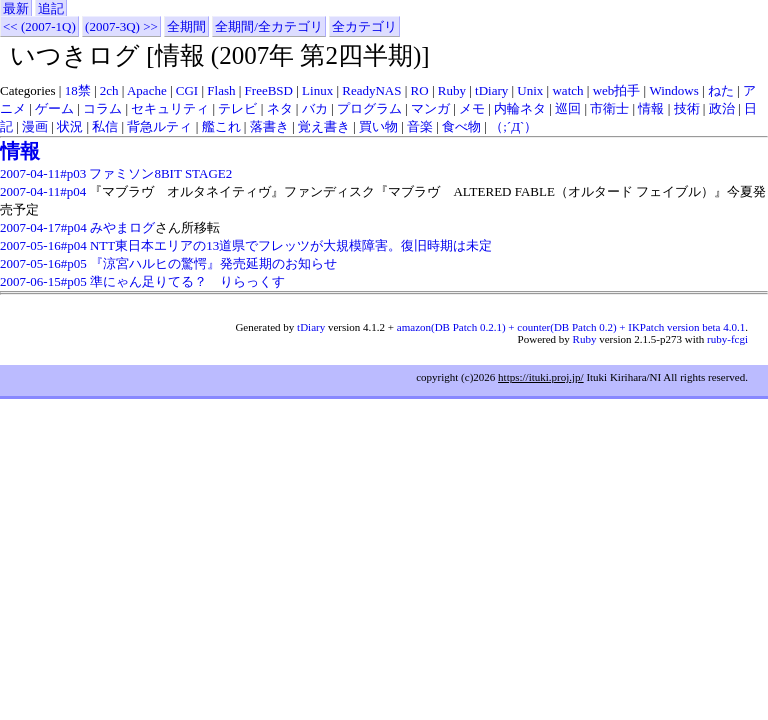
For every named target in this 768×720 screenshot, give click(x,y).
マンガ (430, 108)
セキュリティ (170, 108)
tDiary (491, 90)
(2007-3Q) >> (121, 26)
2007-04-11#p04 (43, 191)
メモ (472, 108)
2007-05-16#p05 (43, 263)
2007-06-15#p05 (43, 281)
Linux (317, 90)
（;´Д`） (513, 126)
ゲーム (54, 108)
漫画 (35, 126)
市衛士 (609, 108)
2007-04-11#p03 (43, 173)
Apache (147, 90)
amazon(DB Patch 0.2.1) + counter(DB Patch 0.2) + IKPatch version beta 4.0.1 (571, 327)
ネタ (280, 108)
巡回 (568, 108)
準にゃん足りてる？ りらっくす (187, 281)
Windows (673, 90)
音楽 (420, 126)
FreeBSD (269, 90)
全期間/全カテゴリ (269, 26)
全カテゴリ (364, 26)
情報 (651, 108)
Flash (221, 90)
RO (420, 90)
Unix (530, 90)
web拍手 (617, 90)
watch (567, 90)
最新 (16, 8)
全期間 (186, 26)
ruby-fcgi (727, 339)
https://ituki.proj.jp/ (541, 377)
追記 (51, 8)
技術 (687, 108)
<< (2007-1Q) (39, 26)
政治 (722, 108)
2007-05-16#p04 (43, 245)
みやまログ (122, 227)
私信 (105, 126)
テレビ (237, 108)
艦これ (221, 126)
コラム (102, 108)
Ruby (452, 90)
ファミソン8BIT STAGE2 (160, 173)
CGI (187, 90)
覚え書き (324, 126)
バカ (315, 108)
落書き (269, 126)
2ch (109, 90)
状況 (70, 126)
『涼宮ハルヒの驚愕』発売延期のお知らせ (213, 263)
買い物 (378, 126)
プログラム (369, 108)
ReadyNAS (371, 90)
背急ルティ (159, 126)
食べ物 (461, 126)
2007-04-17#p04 (43, 227)
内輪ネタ (520, 108)
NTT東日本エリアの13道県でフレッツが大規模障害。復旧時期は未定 (291, 245)
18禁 (78, 90)
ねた (721, 90)
